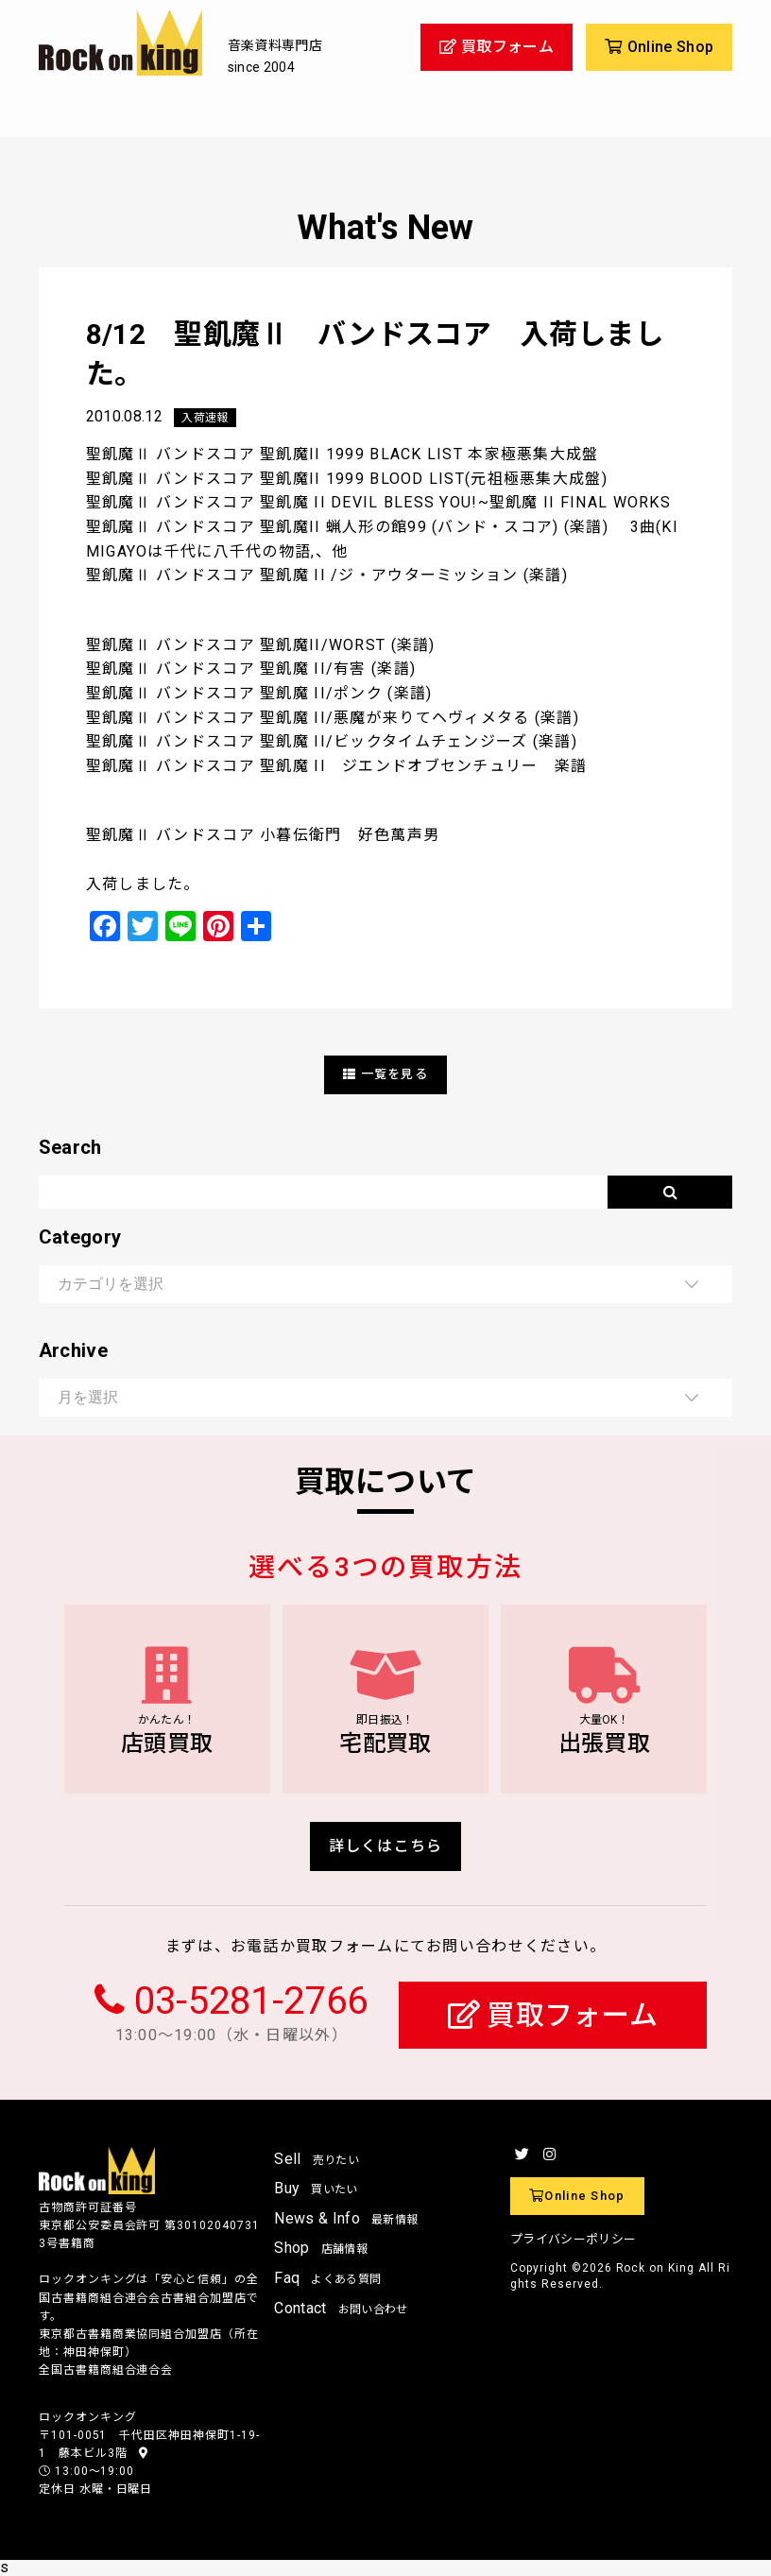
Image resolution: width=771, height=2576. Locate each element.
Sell (316, 2159)
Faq (327, 2278)
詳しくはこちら (386, 1846)
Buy (315, 2188)
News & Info (346, 2218)
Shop (321, 2248)
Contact (340, 2308)
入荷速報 (204, 417)
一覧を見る (385, 1074)
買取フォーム (553, 2015)
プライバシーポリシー (573, 2239)
